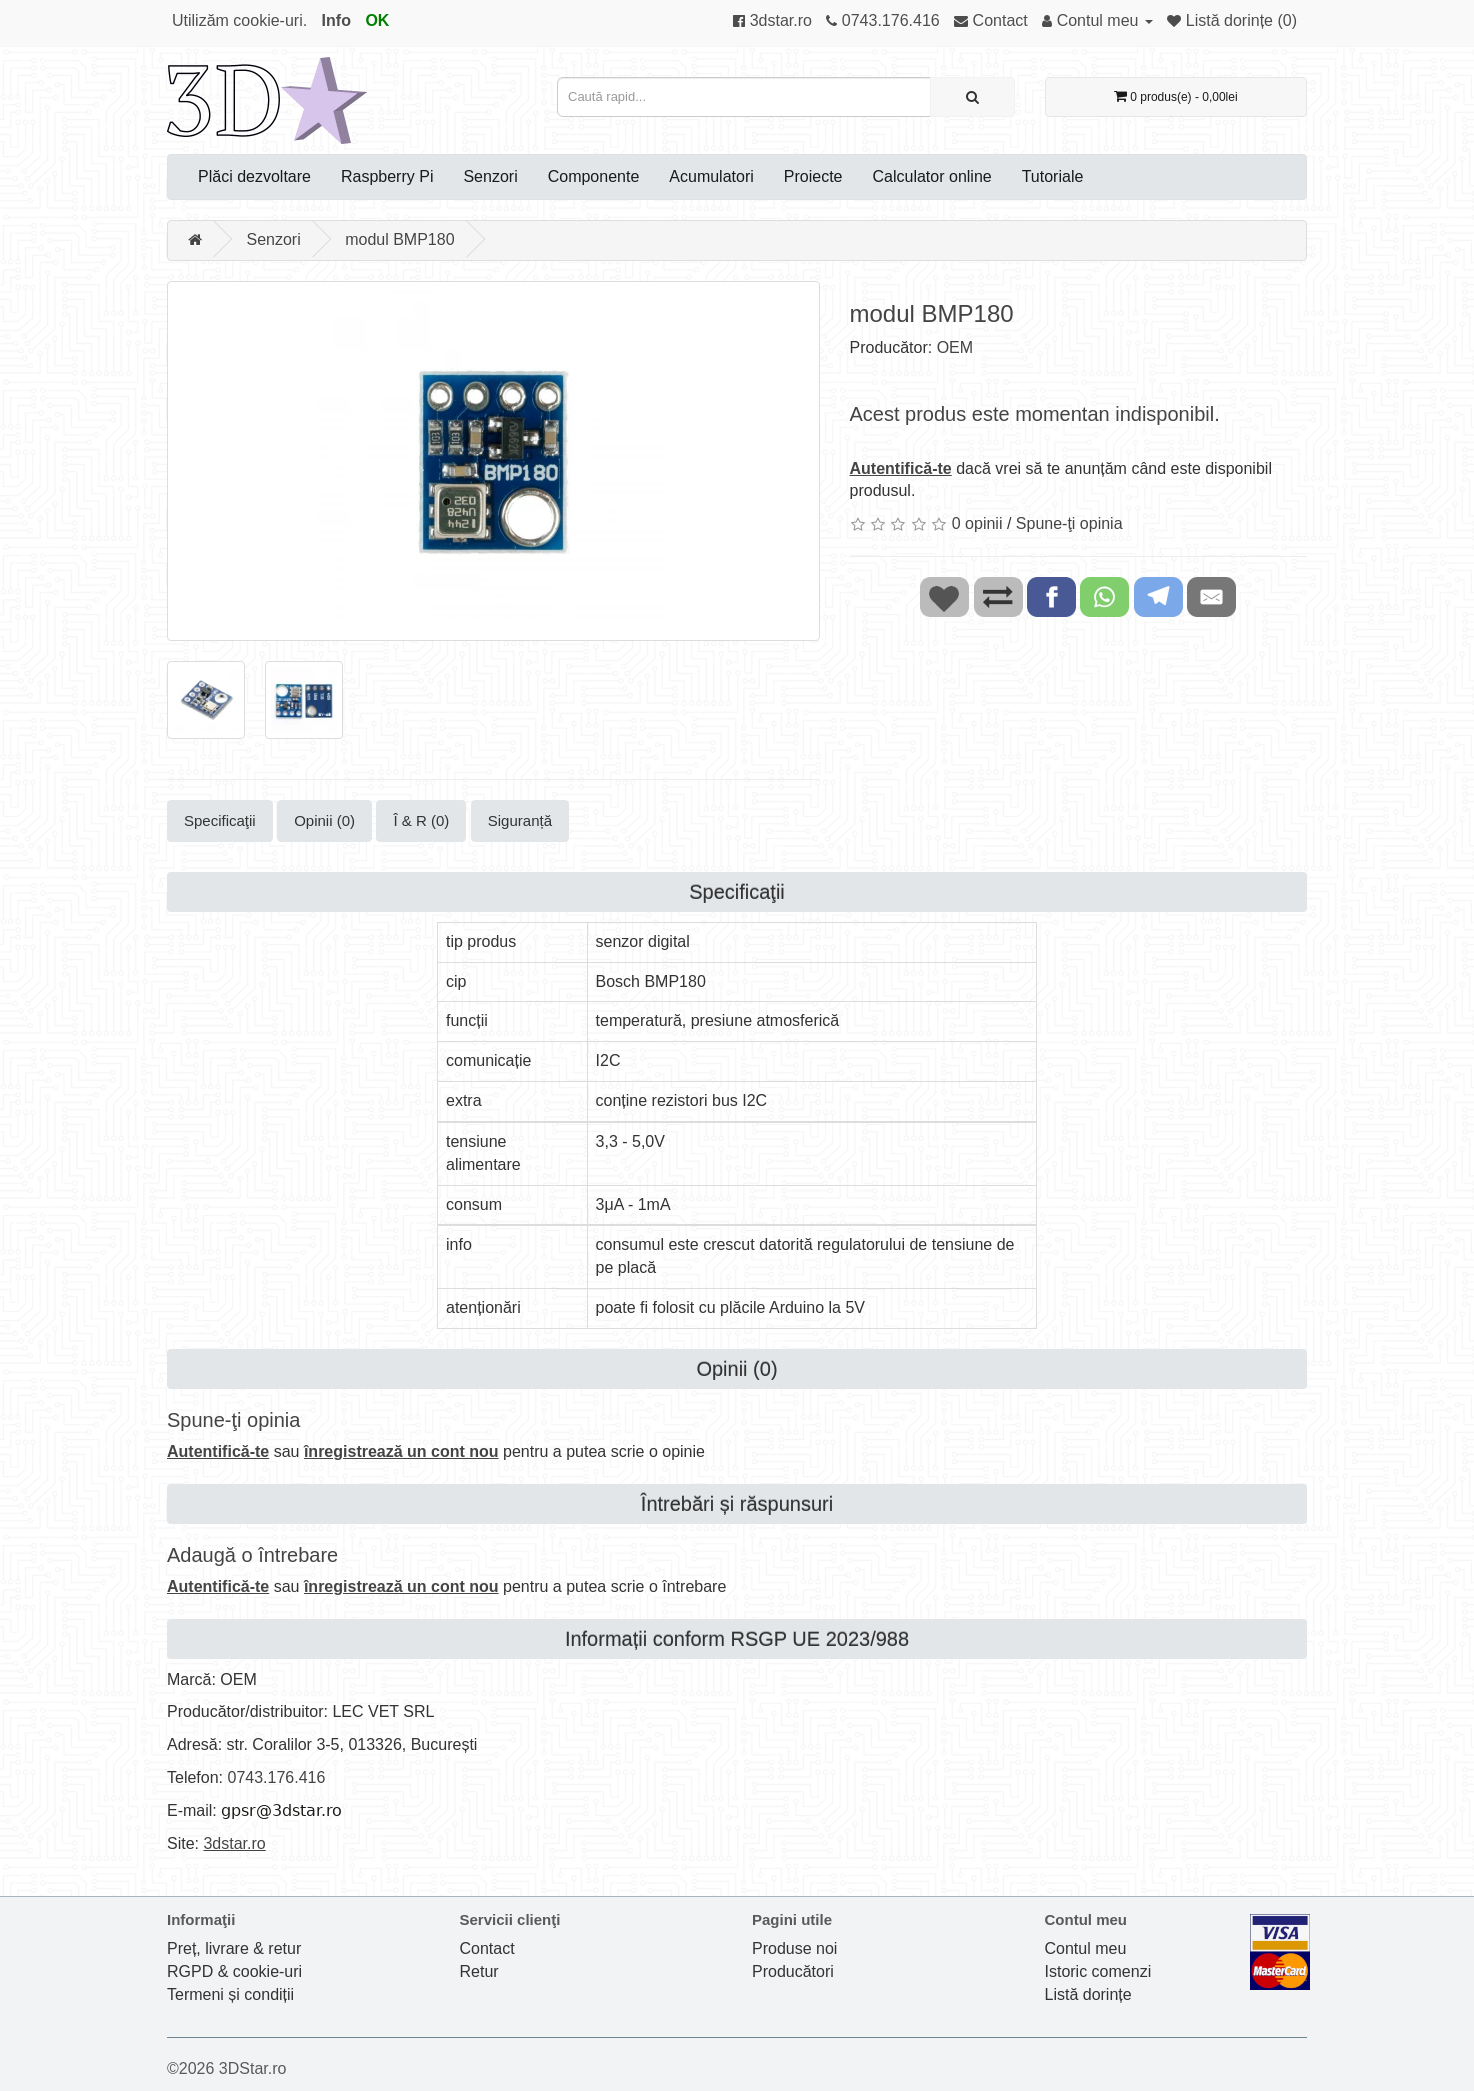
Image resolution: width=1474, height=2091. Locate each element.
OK (377, 20)
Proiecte (813, 176)
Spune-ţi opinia (1069, 523)
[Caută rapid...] (972, 97)
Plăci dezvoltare (254, 176)
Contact (487, 1948)
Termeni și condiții (230, 1994)
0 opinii (977, 523)
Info (336, 20)
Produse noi (794, 1948)
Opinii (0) (324, 820)
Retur (479, 1971)
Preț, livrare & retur (234, 1948)
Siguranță (520, 820)
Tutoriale (1053, 176)
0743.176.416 (276, 1777)
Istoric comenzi (1098, 1971)
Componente (594, 176)
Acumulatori (711, 176)
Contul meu (1086, 1948)
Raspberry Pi (387, 176)
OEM (955, 347)
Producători (793, 1971)
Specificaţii (220, 820)
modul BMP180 (399, 239)
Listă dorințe (1088, 1994)
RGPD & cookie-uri (234, 1971)
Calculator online (932, 176)
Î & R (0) (421, 820)
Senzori (490, 176)
